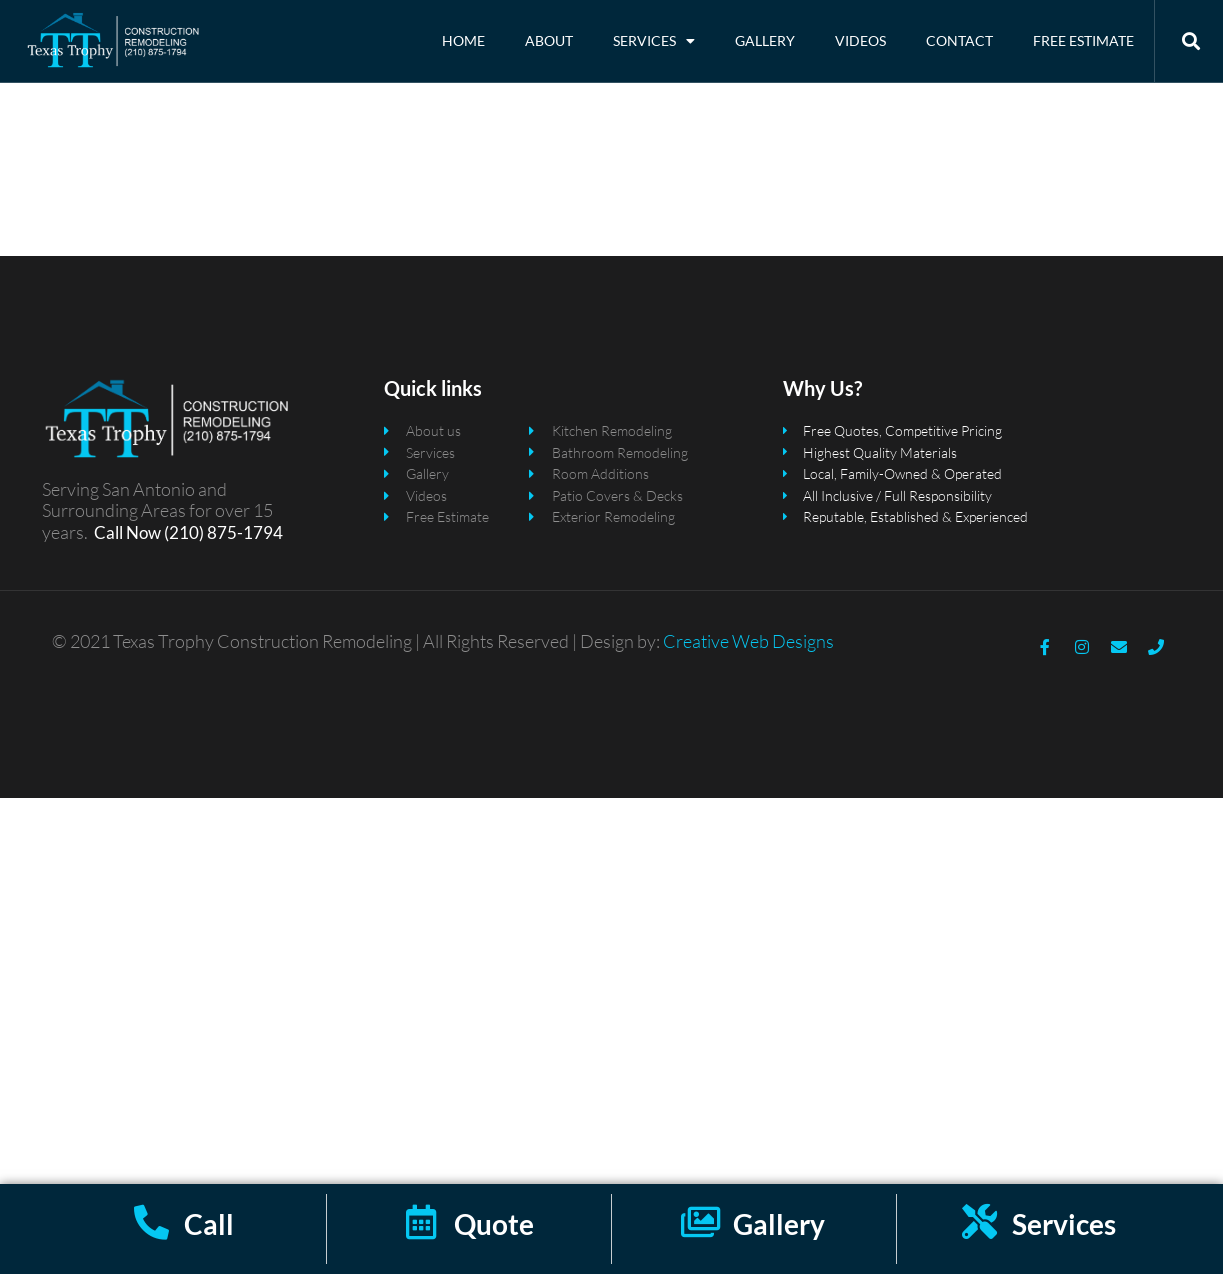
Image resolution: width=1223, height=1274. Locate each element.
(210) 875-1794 (222, 540)
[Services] (979, 1221)
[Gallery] (700, 1221)
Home (463, 40)
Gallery (765, 40)
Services (654, 41)
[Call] (151, 1221)
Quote (494, 1224)
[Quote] (421, 1221)
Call (209, 1224)
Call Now (127, 540)
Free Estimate (1083, 40)
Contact (959, 40)
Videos (860, 40)
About (549, 40)
